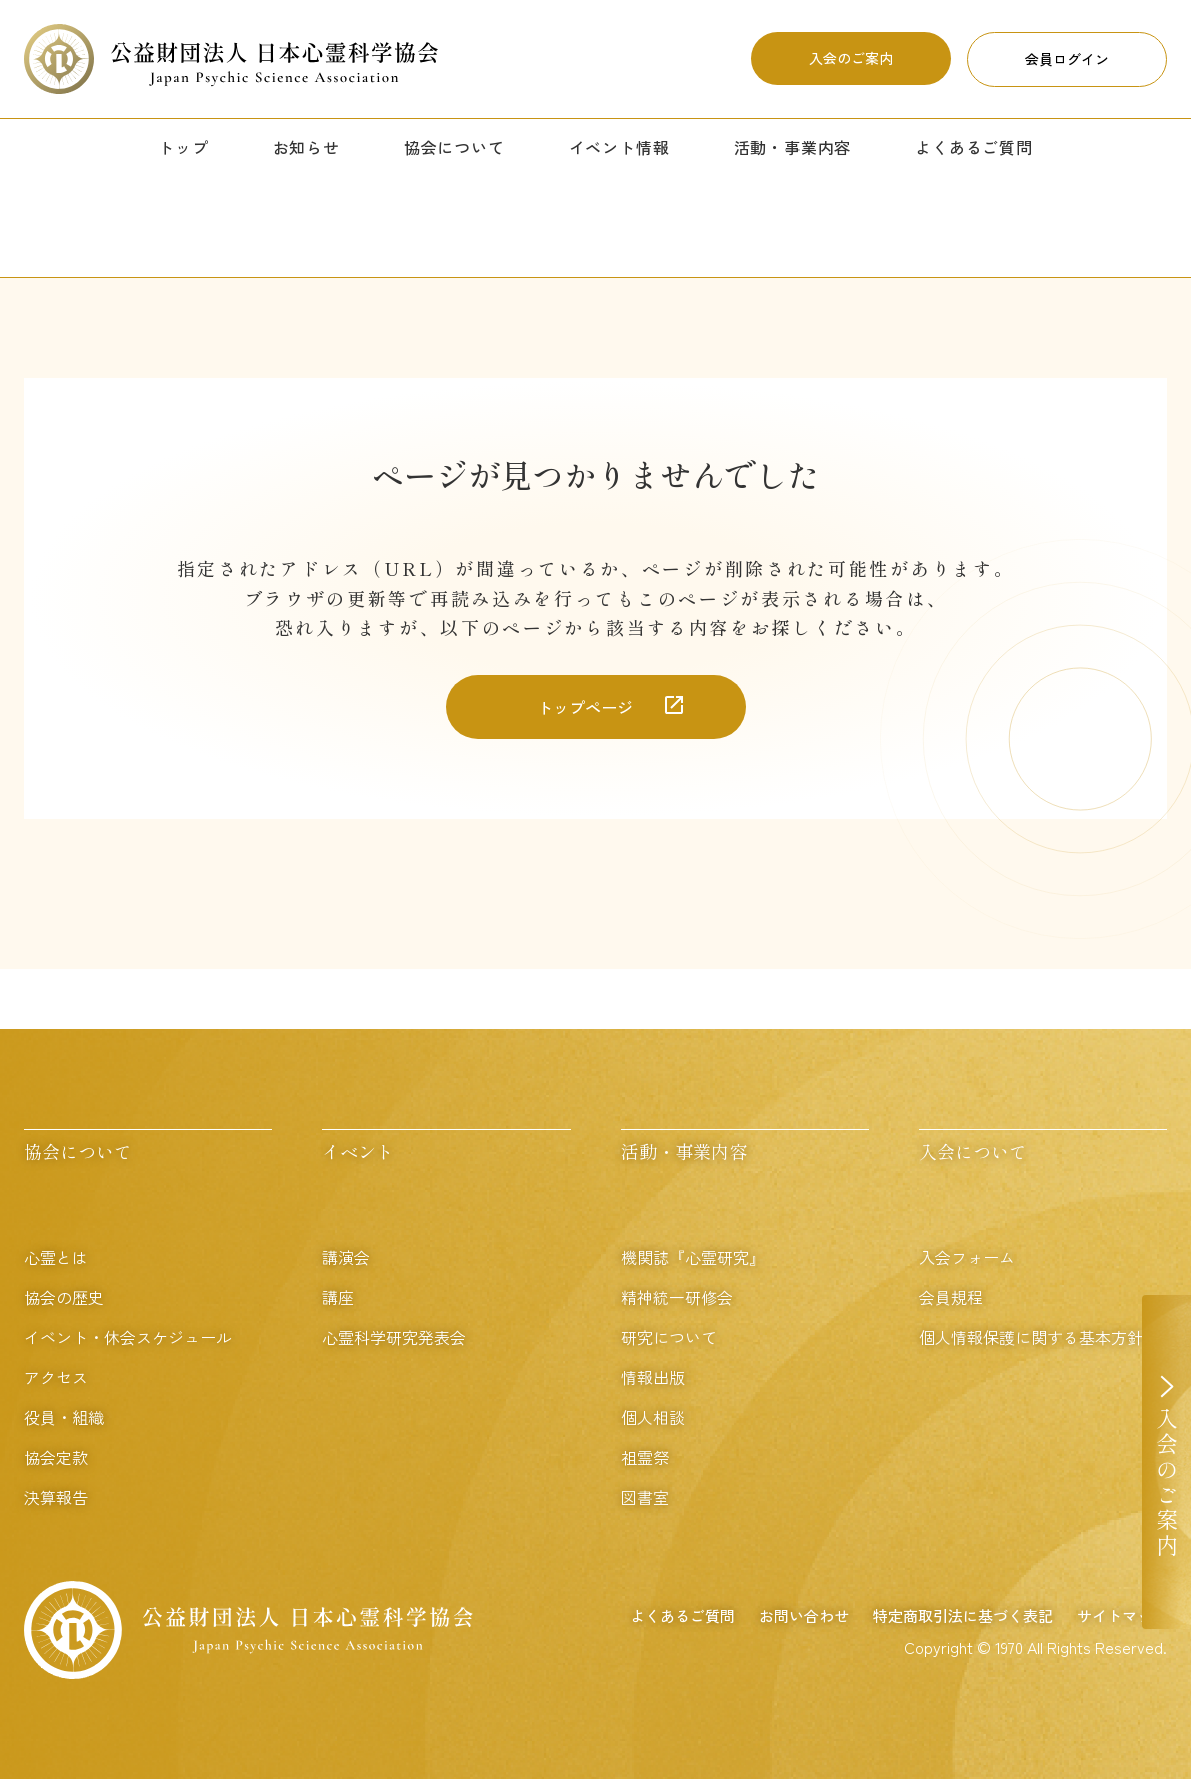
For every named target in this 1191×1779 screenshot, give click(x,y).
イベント (358, 1151)
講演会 (346, 1257)
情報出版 (653, 1377)
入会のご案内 (851, 58)
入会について (973, 1151)
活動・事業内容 (793, 147)
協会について (454, 147)
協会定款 (56, 1457)
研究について (669, 1337)
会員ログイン (1067, 59)
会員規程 (951, 1297)
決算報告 (56, 1497)
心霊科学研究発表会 (394, 1337)
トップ (183, 147)
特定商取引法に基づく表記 (963, 1615)
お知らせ (306, 147)
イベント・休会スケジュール (128, 1337)
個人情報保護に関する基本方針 (1031, 1337)
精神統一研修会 (677, 1297)
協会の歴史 (64, 1297)
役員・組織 (64, 1417)
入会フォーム (967, 1257)
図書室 (645, 1497)
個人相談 (653, 1417)
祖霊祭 (645, 1457)
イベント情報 (619, 147)
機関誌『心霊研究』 (693, 1257)
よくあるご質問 (974, 147)
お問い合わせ (804, 1615)
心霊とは (56, 1257)
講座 (338, 1297)
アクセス (56, 1377)
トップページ (585, 707)
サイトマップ (1122, 1615)
